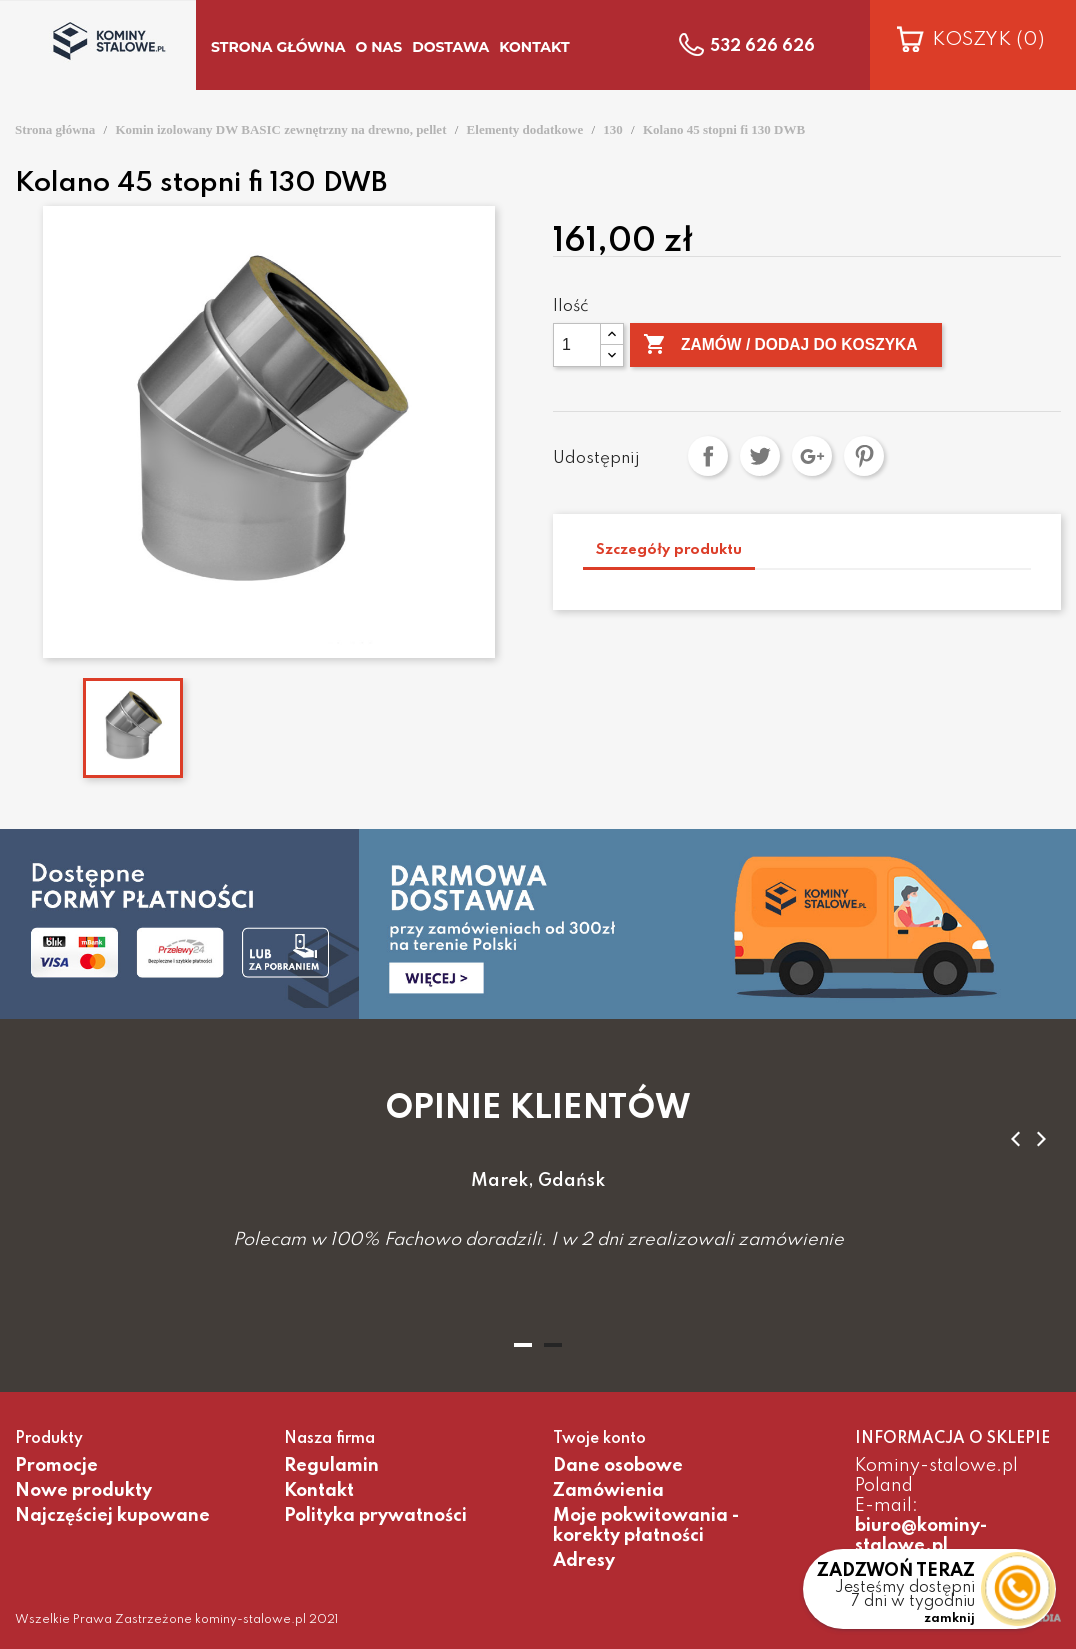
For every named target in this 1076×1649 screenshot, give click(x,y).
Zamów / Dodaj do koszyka (783, 345)
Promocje (56, 1466)
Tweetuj (760, 456)
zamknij (949, 1619)
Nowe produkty (83, 1491)
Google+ (812, 456)
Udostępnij (708, 456)
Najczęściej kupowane (112, 1516)
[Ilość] (577, 345)
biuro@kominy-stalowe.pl (921, 1536)
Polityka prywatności (375, 1516)
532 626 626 (762, 47)
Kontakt (319, 1491)
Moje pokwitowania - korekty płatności (646, 1526)
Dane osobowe (618, 1466)
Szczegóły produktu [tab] (669, 550)
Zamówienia (608, 1491)
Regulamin (331, 1466)
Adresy (584, 1561)
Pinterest (864, 456)
